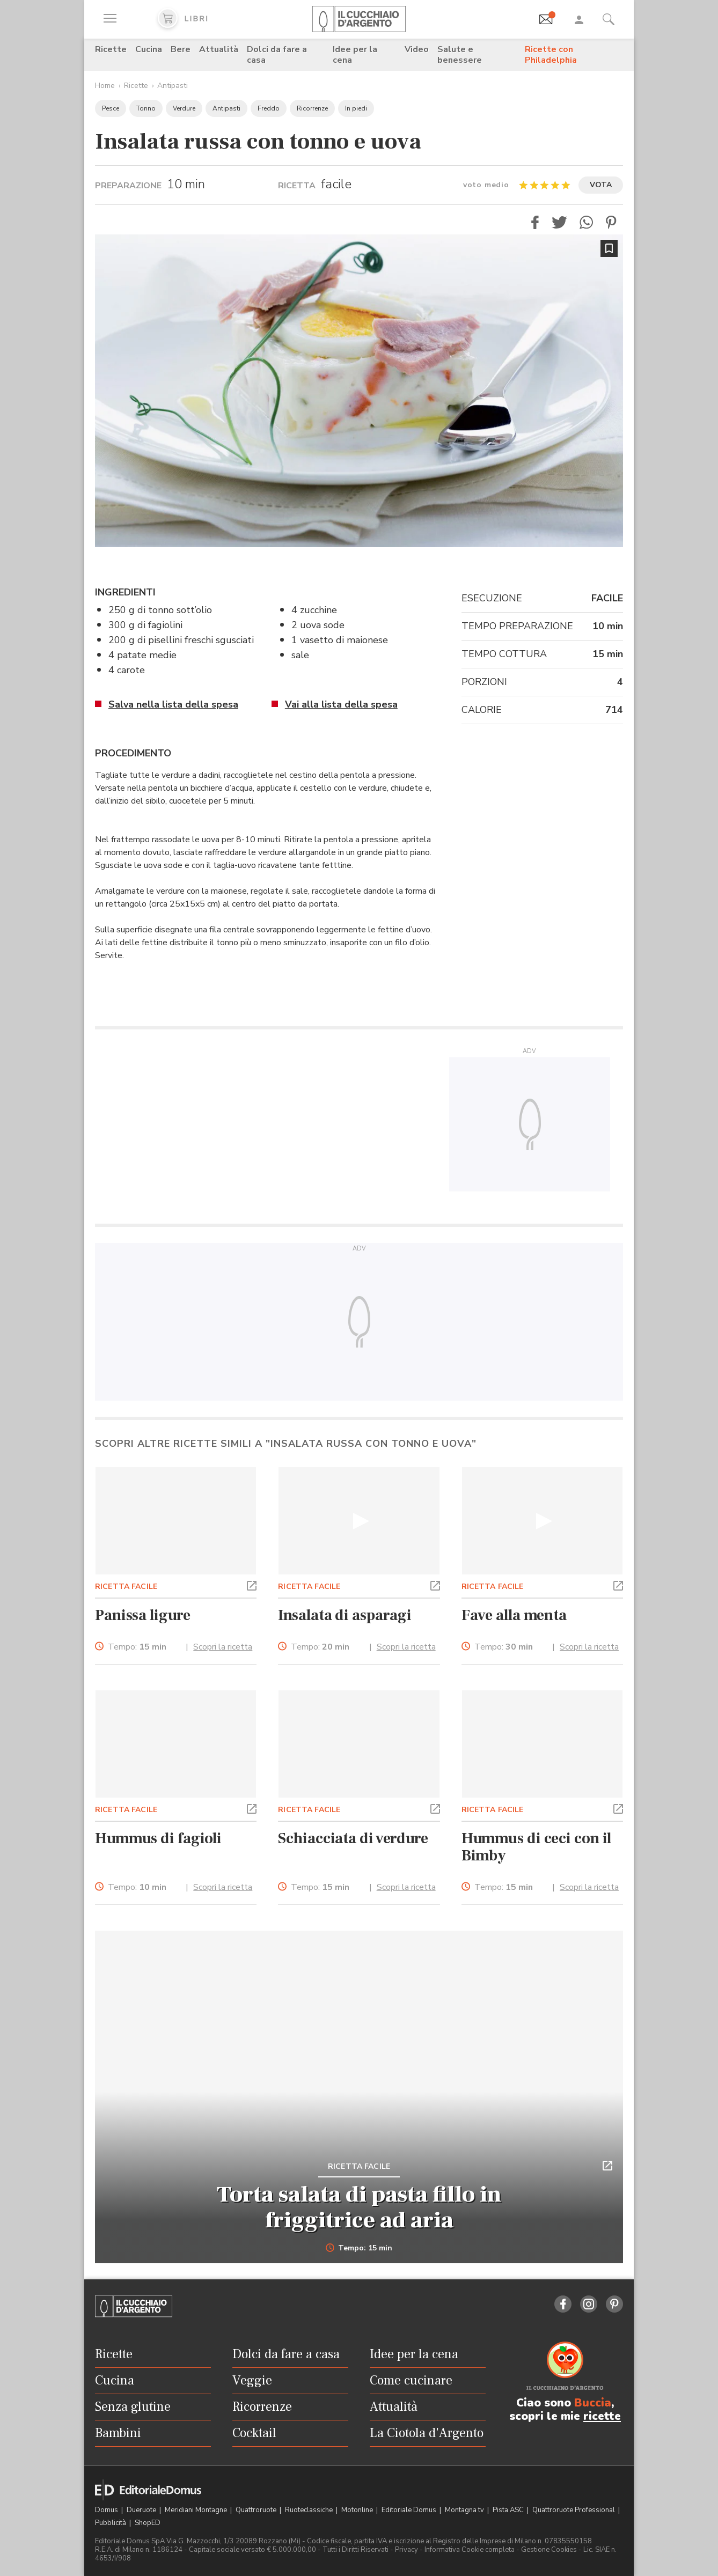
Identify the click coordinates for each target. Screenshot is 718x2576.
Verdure (184, 108)
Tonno (146, 108)
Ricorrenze (312, 108)
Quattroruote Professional (574, 2510)
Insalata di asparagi (345, 1615)
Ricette (111, 49)
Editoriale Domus (410, 2510)
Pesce (110, 108)
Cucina (148, 49)
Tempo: (137, 1647)
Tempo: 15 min (359, 2248)
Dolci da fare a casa (277, 54)
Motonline (358, 2510)
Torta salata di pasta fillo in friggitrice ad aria (359, 2207)
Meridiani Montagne (197, 2510)
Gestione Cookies (549, 2550)
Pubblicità (111, 2523)
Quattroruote (257, 2510)
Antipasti (172, 85)
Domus (107, 2510)
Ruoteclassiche (309, 2510)
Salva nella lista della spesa (173, 704)
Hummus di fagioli (158, 1838)
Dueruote (142, 2510)
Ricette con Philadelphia (551, 54)
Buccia (592, 2402)
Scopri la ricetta (222, 1647)
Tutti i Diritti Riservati (356, 2550)
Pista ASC (509, 2510)
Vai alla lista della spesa (341, 704)
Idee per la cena (355, 54)
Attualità (218, 49)
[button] (535, 222)
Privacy (406, 2550)
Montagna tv (465, 2510)
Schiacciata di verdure (353, 1838)
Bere (181, 49)
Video (417, 49)
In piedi (356, 108)
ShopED (147, 2523)
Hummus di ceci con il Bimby (536, 1847)
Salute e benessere (459, 54)
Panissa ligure (142, 1615)
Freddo (269, 108)
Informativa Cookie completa (469, 2550)
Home (105, 85)
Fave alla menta (514, 1615)
